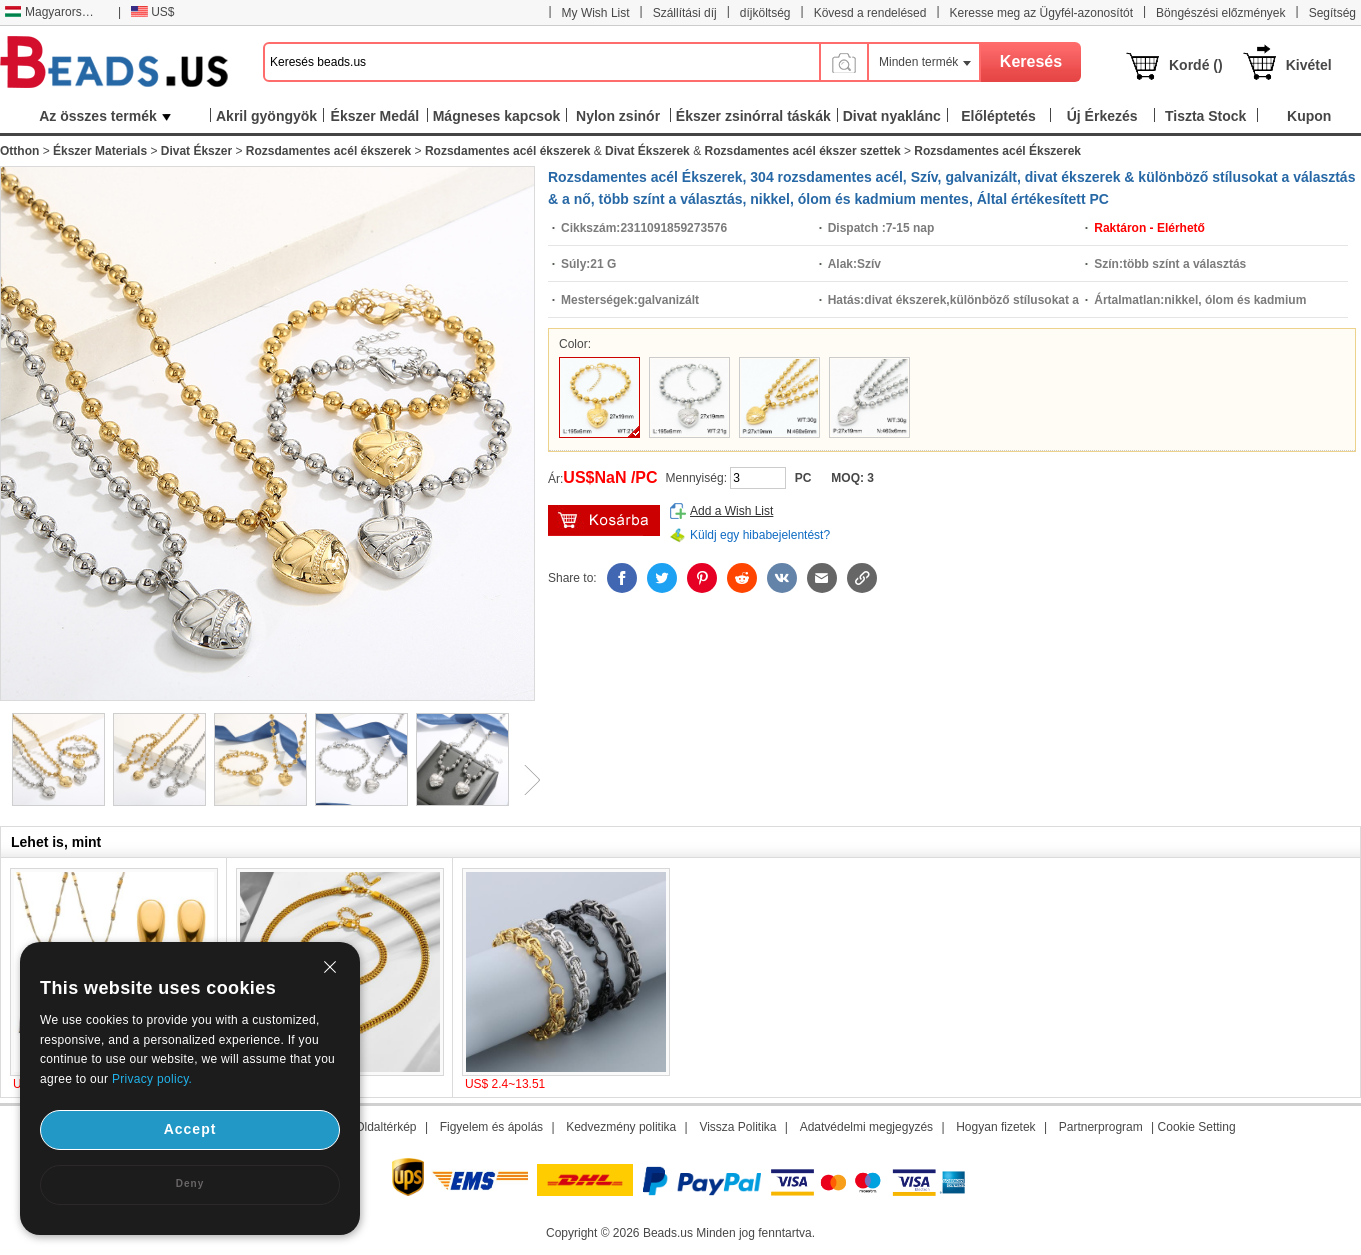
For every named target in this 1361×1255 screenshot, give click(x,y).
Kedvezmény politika (621, 1127)
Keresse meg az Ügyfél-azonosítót (1041, 13)
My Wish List (596, 13)
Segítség (1332, 13)
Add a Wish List (731, 511)
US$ (152, 12)
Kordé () (1196, 65)
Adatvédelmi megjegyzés (866, 1127)
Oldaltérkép (385, 1127)
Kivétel (1309, 65)
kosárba (604, 520)
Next (525, 780)
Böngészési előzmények (1220, 13)
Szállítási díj (685, 13)
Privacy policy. (152, 1079)
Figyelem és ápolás (491, 1127)
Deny (190, 1183)
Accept (190, 1129)
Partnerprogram (1101, 1127)
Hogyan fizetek (995, 1127)
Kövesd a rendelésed (870, 13)
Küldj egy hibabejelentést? (760, 535)
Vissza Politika (737, 1127)
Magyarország (52, 12)
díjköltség (765, 13)
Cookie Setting (1197, 1127)
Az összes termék (105, 116)
